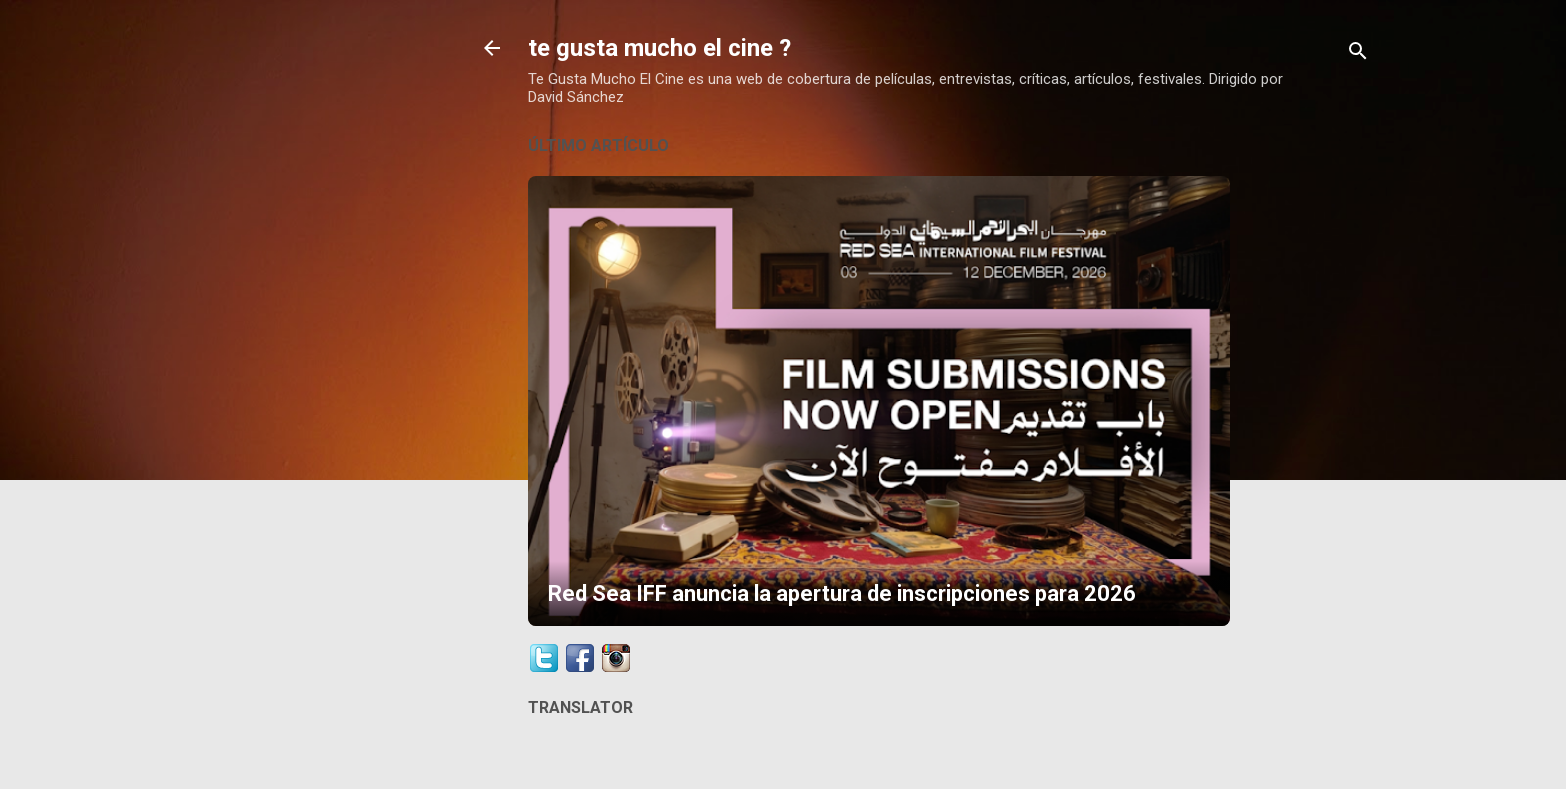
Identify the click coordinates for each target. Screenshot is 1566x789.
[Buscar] (1358, 54)
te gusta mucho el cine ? (659, 48)
